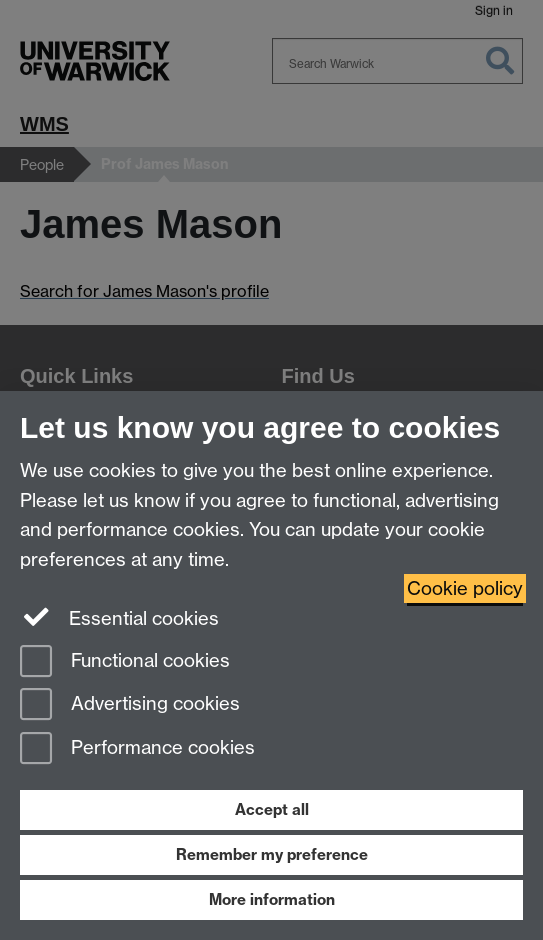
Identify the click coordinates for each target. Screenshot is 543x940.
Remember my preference (272, 854)
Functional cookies (125, 662)
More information (272, 899)
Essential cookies (119, 617)
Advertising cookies (130, 705)
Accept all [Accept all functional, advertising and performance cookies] (272, 809)
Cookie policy (465, 588)
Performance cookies (137, 749)
